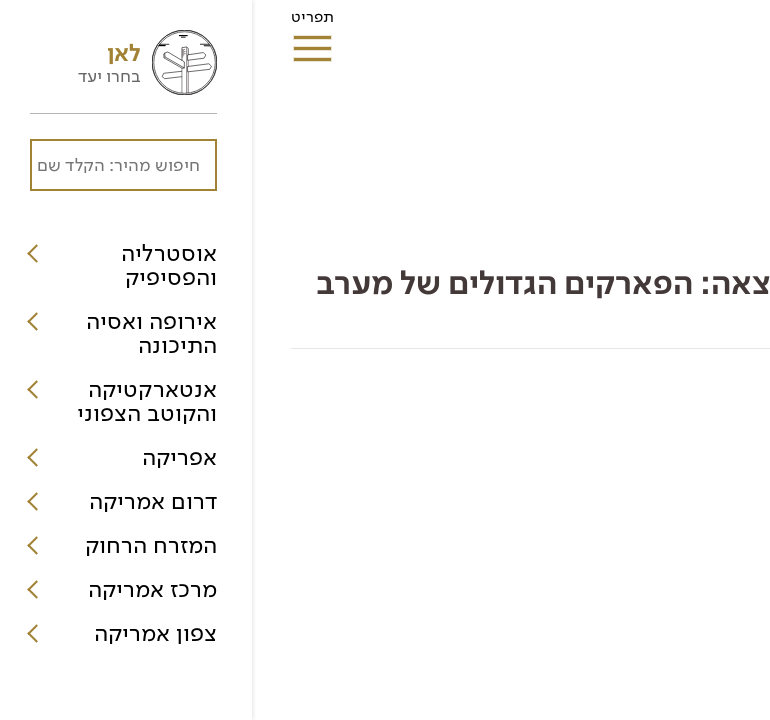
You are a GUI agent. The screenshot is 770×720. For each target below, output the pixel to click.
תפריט (60, 23)
